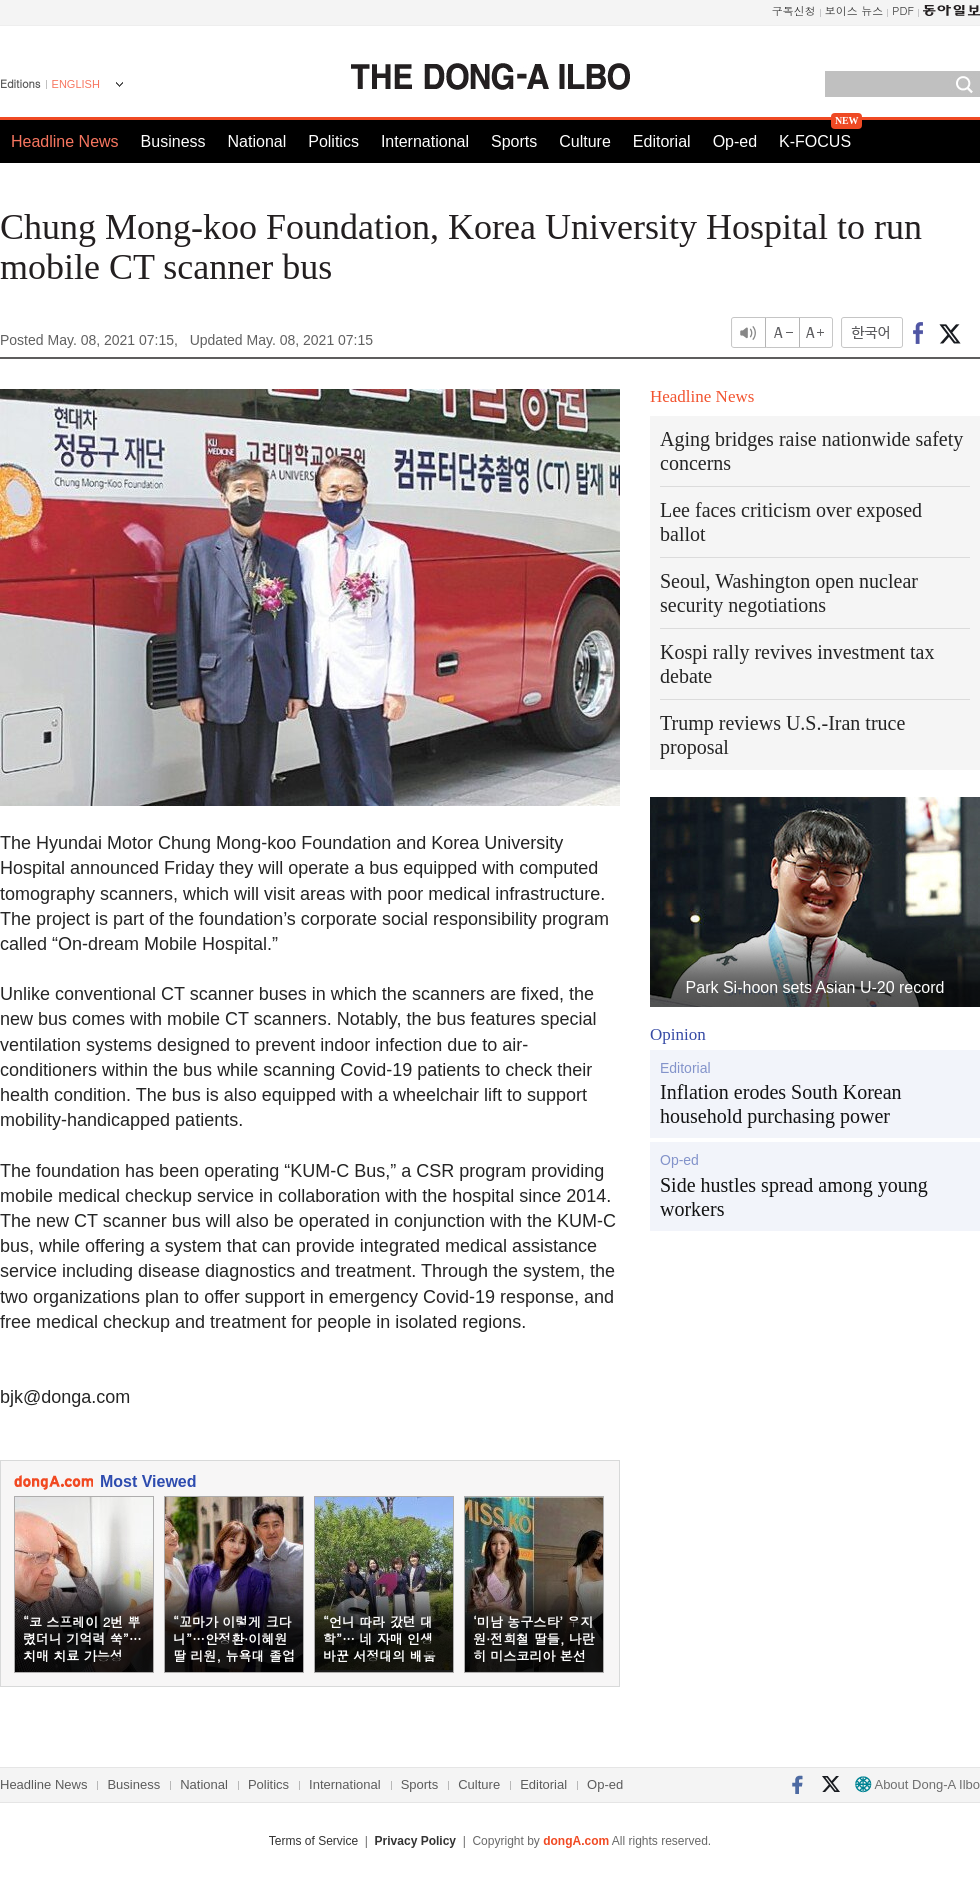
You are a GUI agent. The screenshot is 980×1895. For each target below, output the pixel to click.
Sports (514, 141)
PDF (903, 10)
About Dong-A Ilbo (917, 1784)
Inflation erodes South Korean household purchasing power (781, 1104)
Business (173, 141)
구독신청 (794, 10)
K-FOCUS (815, 141)
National (257, 141)
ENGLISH (76, 84)
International (425, 141)
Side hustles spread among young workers (794, 1197)
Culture (585, 141)
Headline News (65, 141)
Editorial (662, 141)
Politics (333, 141)
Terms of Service (313, 1841)
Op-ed (735, 141)
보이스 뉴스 (854, 10)
